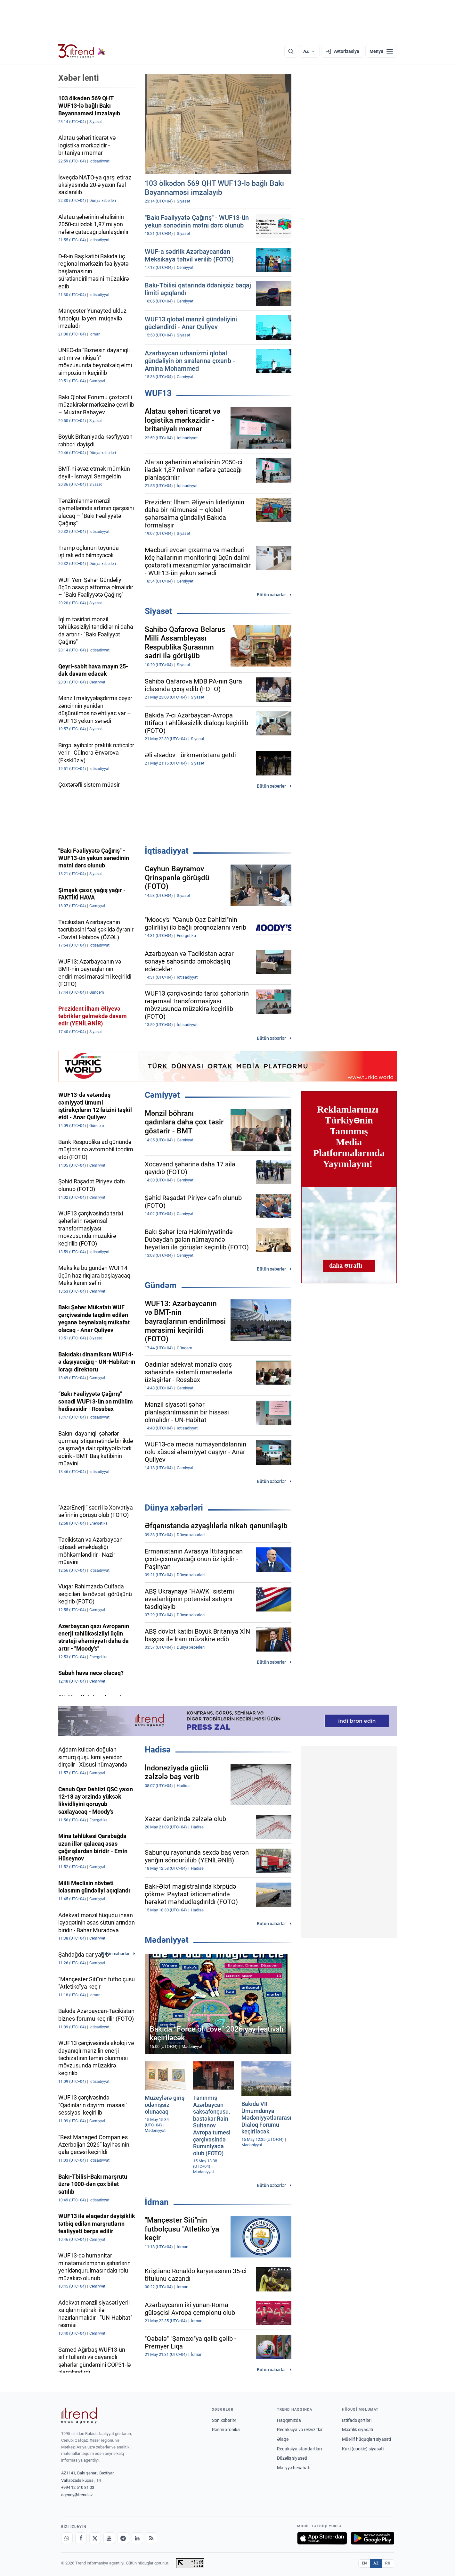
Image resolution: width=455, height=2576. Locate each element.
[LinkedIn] (137, 2538)
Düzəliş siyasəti (292, 2458)
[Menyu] (381, 51)
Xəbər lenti (78, 78)
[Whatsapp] (67, 2538)
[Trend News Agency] (79, 2415)
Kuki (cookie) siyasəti (363, 2448)
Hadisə (158, 1749)
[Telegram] (123, 2538)
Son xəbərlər (224, 2420)
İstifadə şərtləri (356, 2420)
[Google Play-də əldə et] (372, 2538)
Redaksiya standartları (299, 2448)
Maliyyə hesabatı (293, 2467)
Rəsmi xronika (226, 2429)
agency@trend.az (77, 2494)
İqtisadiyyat (167, 851)
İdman (157, 2202)
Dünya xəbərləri (174, 1507)
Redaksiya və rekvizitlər (300, 2429)
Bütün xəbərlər (271, 594)
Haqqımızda (289, 2420)
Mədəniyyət (167, 1940)
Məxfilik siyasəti (357, 2429)
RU (388, 2563)
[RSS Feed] (151, 2538)
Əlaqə (282, 2439)
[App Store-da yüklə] (322, 2538)
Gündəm (161, 1285)
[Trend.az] (82, 51)
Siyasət (158, 611)
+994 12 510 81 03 (77, 2487)
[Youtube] (109, 2538)
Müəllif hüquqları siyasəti (366, 2439)
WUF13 (158, 393)
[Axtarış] (290, 51)
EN (364, 2563)
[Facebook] (81, 2538)
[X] (95, 2538)
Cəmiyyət (162, 1095)
